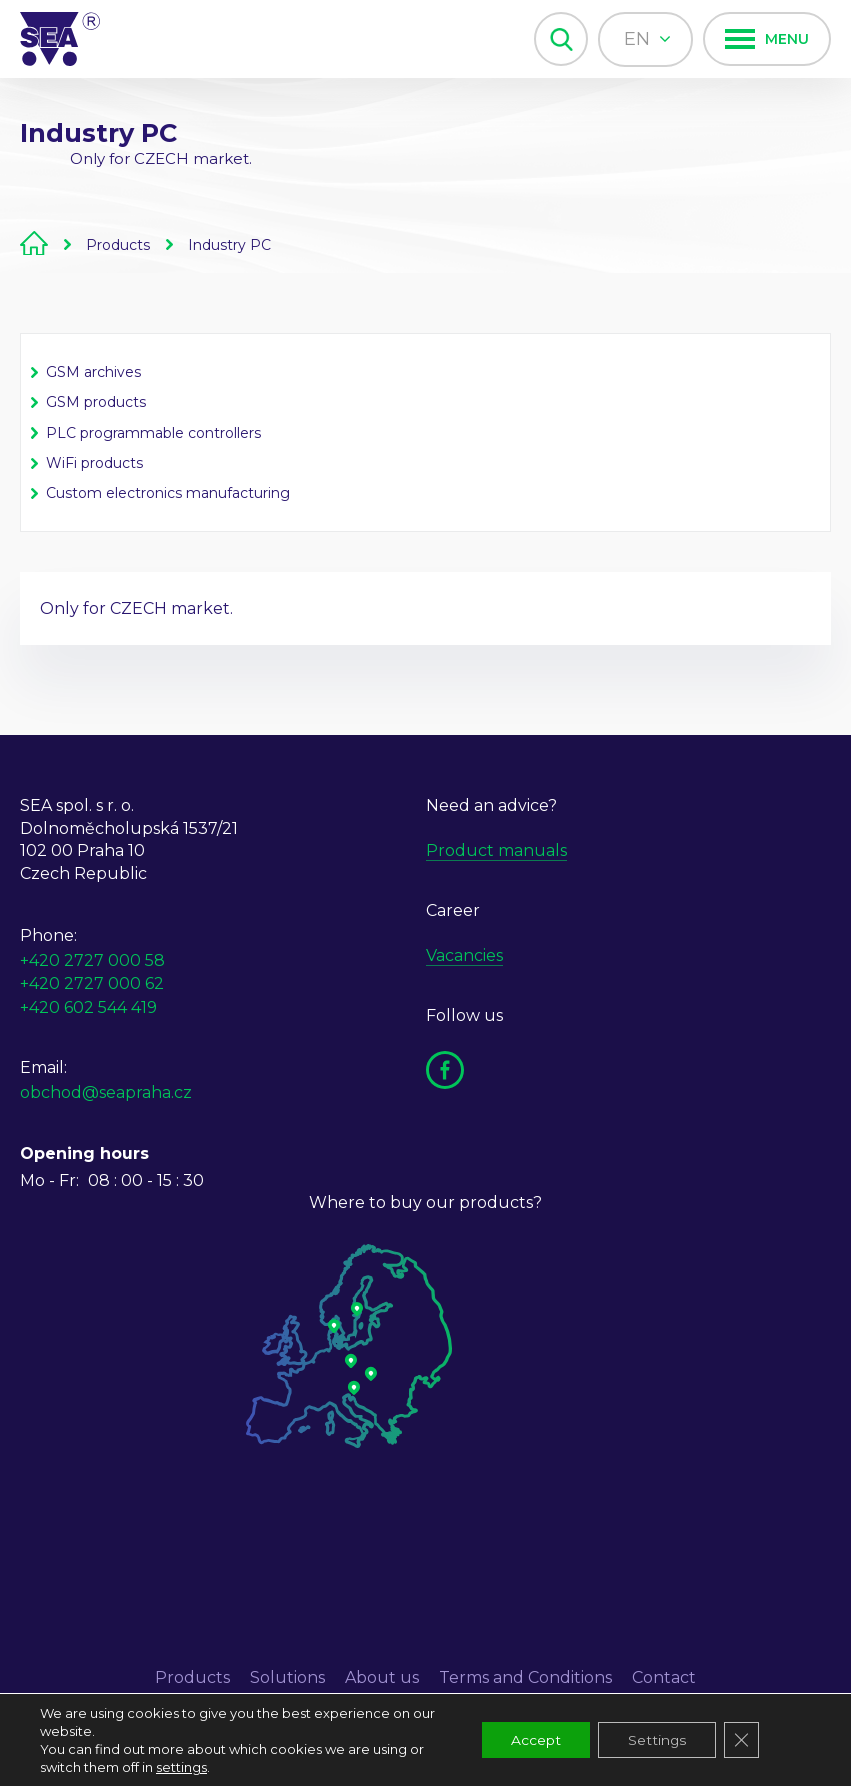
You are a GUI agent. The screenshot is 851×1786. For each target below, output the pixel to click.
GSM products (96, 402)
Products (118, 245)
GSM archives (93, 372)
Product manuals (496, 850)
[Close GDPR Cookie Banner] (741, 1740)
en (647, 39)
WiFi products (94, 463)
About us (382, 1677)
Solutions (287, 1677)
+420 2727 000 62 (92, 983)
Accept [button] (533, 1740)
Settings (655, 1740)
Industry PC (229, 245)
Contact (664, 1677)
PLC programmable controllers (153, 433)
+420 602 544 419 (88, 1007)
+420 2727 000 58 (92, 960)
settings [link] (181, 1767)
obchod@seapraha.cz (106, 1092)
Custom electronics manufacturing (168, 493)
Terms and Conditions (525, 1677)
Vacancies (464, 955)
